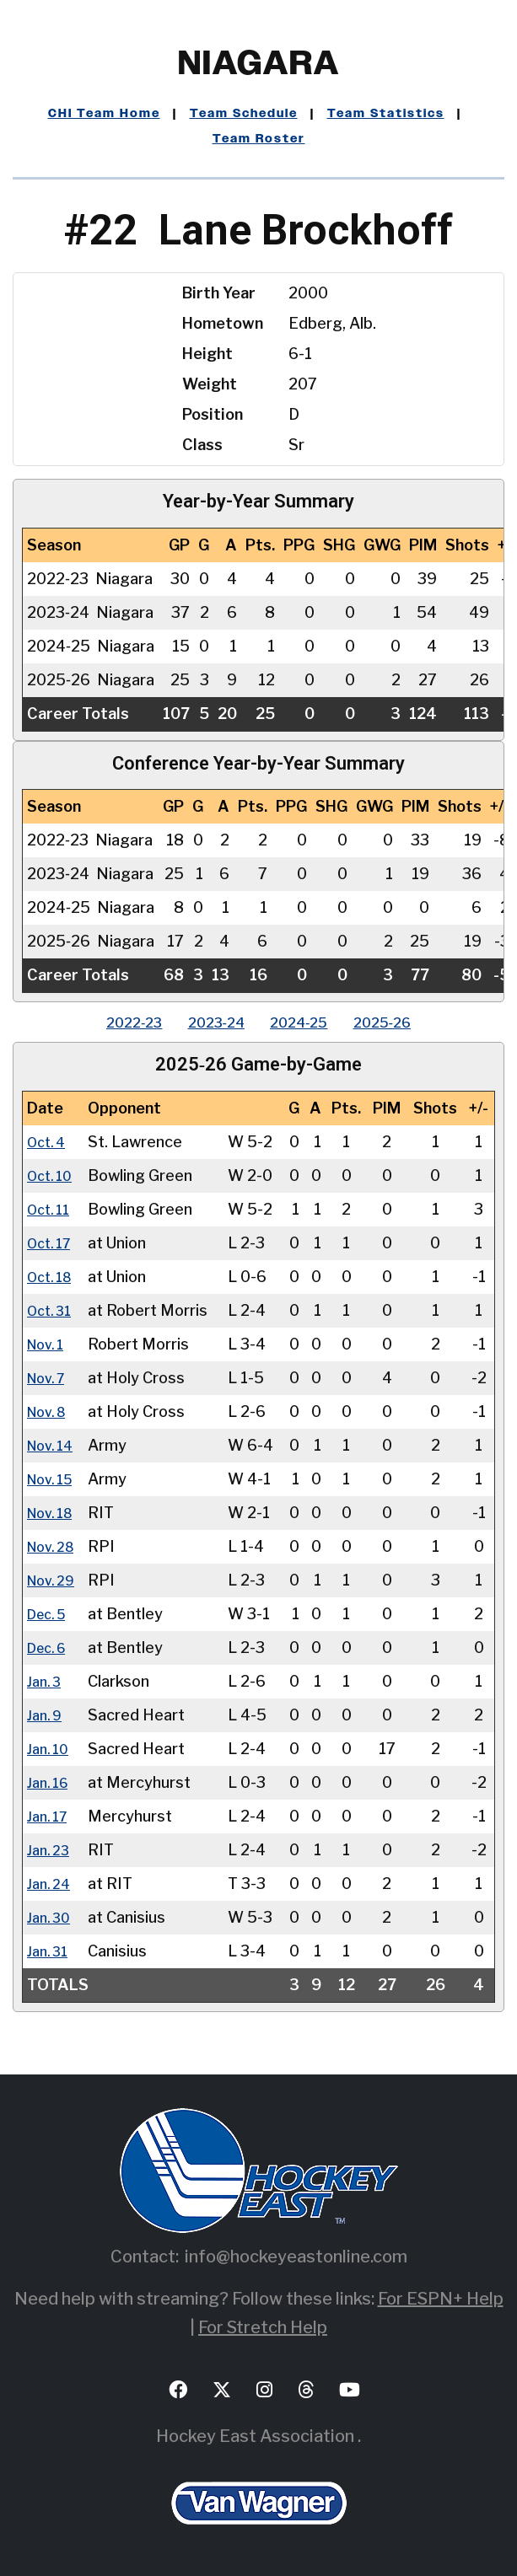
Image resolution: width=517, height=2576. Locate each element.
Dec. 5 (50, 1614)
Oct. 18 (52, 1276)
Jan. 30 (51, 1917)
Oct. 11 (51, 1209)
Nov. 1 (48, 1344)
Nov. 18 (53, 1512)
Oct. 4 (49, 1142)
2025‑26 (402, 1022)
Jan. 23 (51, 1850)
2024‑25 (305, 1022)
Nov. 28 (54, 1546)
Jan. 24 (51, 1883)
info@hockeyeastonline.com (296, 2256)
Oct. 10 (52, 1175)
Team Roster (259, 139)
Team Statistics (385, 113)
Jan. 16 (50, 1782)
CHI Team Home (104, 113)
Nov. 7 (49, 1378)
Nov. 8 (50, 1411)
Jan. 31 (50, 1951)
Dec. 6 (50, 1647)
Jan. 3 (46, 1681)
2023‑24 (209, 1022)
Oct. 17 (52, 1243)
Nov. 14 (53, 1445)
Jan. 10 (50, 1749)
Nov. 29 (54, 1580)
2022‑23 (113, 1022)
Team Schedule (244, 113)
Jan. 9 (47, 1715)
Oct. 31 (52, 1310)
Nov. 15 (53, 1479)
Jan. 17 (50, 1816)
